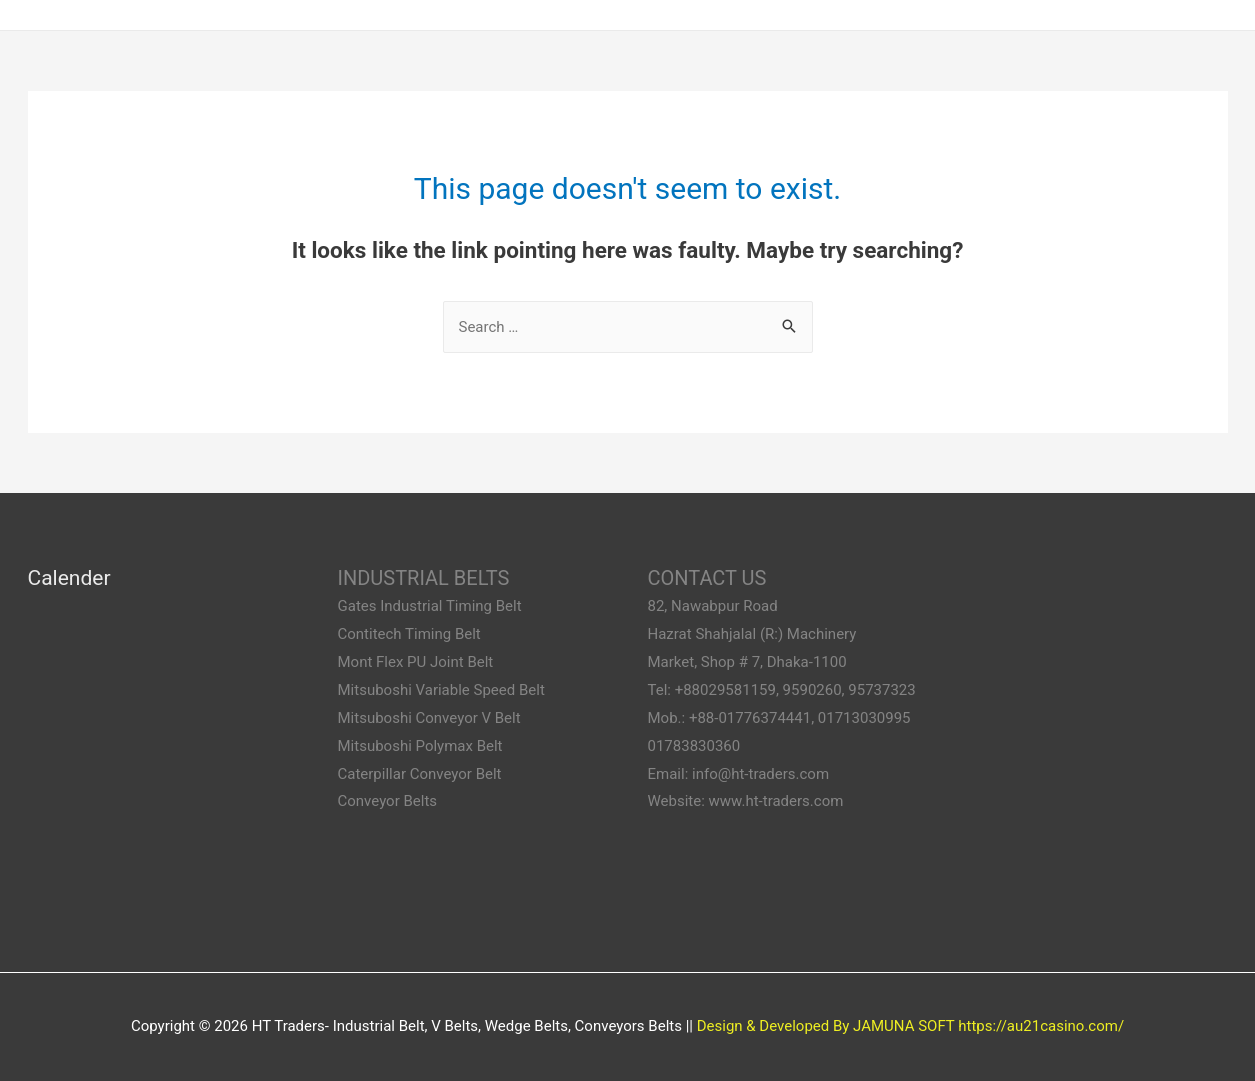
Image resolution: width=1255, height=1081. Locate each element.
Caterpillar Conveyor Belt (420, 774)
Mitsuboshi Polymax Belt (420, 746)
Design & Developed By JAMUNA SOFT (826, 1026)
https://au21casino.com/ (1041, 1026)
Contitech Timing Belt (409, 634)
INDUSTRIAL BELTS (424, 578)
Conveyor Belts (388, 801)
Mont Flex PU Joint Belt (416, 662)
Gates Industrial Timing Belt (430, 606)
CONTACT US (707, 578)
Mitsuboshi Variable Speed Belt (441, 690)
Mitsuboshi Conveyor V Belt (429, 718)
